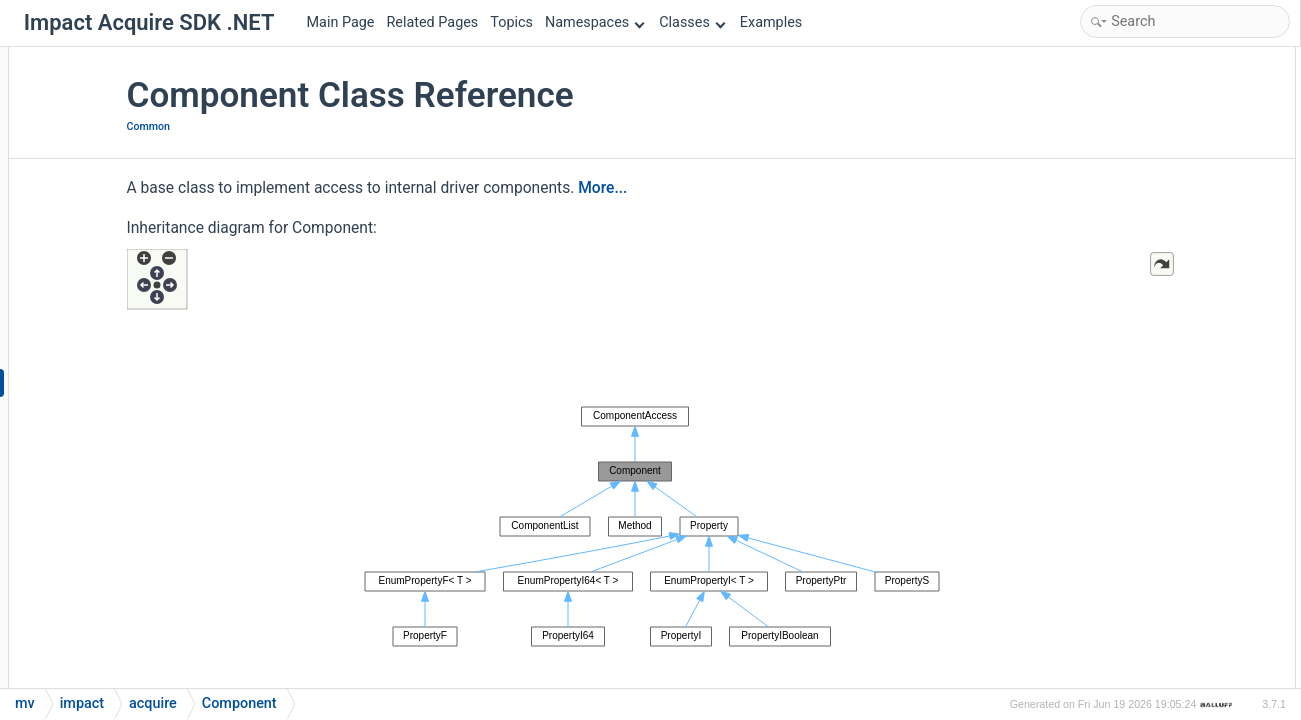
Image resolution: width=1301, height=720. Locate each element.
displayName (1123, 557)
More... (752, 188)
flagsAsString (1124, 155)
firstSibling (1116, 638)
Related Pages (432, 22)
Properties (1099, 477)
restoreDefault (1127, 236)
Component (1119, 102)
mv (25, 703)
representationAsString (1153, 209)
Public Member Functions (1144, 75)
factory (1105, 370)
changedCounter (1133, 504)
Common (298, 126)
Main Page (341, 22)
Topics (511, 22)
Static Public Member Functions (1163, 343)
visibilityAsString (1134, 316)
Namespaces (595, 22)
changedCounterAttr (1144, 531)
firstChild (1111, 611)
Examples (771, 22)
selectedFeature (1132, 263)
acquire (153, 703)
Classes (692, 22)
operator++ (1117, 397)
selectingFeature (1134, 289)
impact (82, 703)
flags (1099, 665)
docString (1113, 584)
